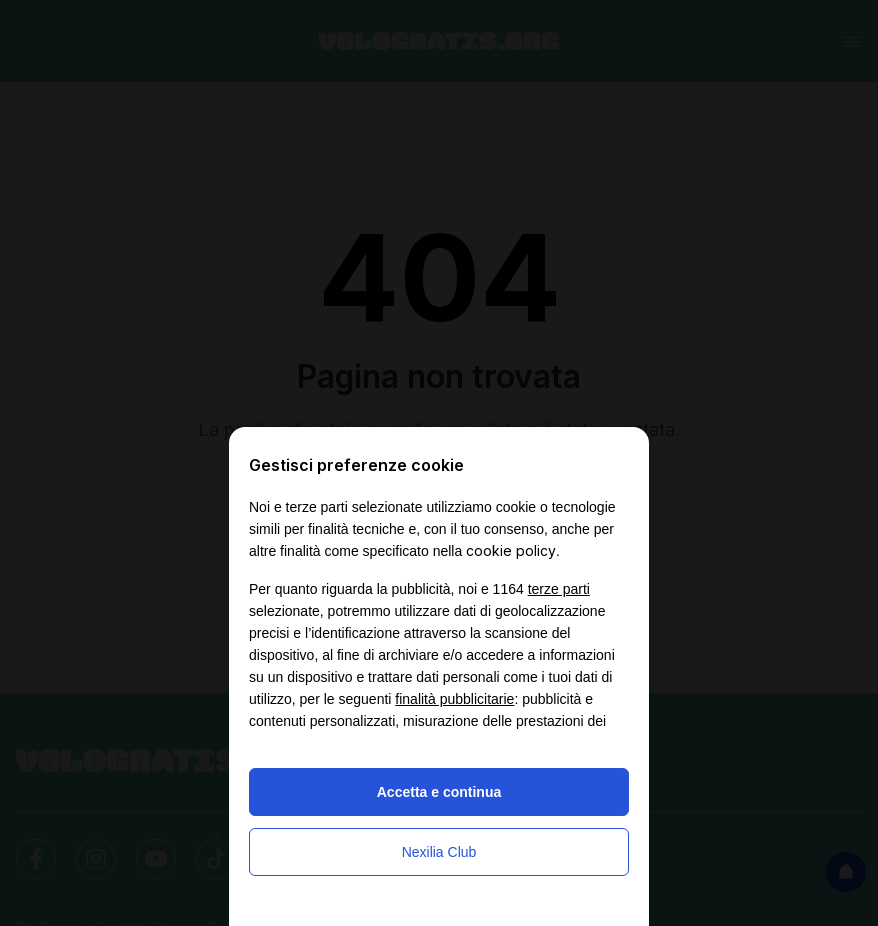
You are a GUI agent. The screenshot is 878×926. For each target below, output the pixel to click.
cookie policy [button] (511, 550)
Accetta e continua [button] (439, 792)
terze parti (559, 589)
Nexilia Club (439, 852)
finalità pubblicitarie (454, 699)
